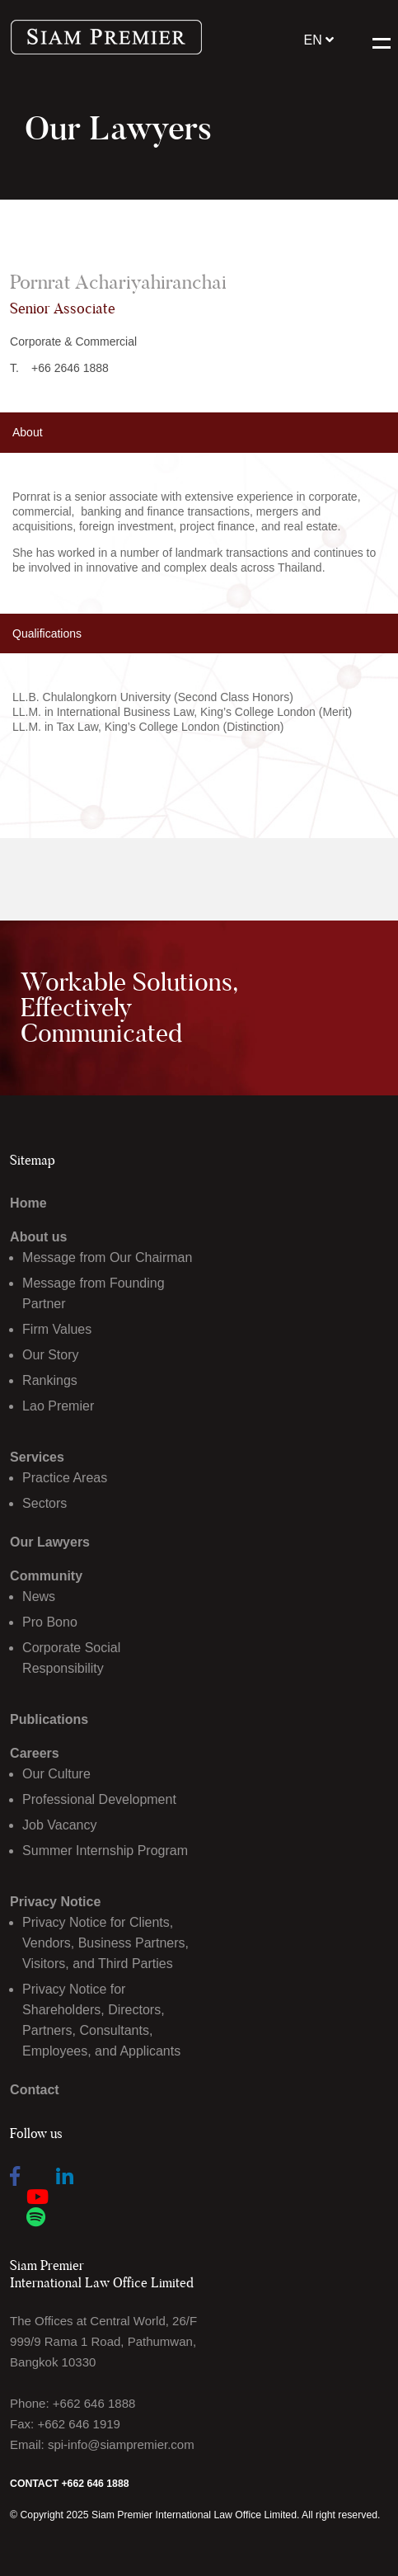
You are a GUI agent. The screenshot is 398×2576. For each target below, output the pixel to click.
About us (38, 1237)
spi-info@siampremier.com (121, 2444)
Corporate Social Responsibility (71, 1658)
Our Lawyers (50, 1542)
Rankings (49, 1380)
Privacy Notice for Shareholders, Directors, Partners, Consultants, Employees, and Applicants (101, 2020)
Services (37, 1457)
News (38, 1596)
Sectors (44, 1503)
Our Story (50, 1355)
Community (46, 1576)
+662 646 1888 (94, 2403)
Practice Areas (64, 1478)
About (27, 432)
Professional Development (99, 1799)
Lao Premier (58, 1406)
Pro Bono (49, 1622)
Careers (34, 1753)
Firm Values (56, 1329)
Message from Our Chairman (107, 1257)
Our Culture (56, 1774)
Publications (49, 1719)
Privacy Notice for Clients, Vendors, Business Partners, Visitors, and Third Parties (105, 1943)
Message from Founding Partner (93, 1293)
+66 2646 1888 (70, 367)
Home (28, 1203)
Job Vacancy (59, 1825)
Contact (34, 2090)
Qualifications (47, 633)
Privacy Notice (55, 1902)
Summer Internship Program (105, 1851)
